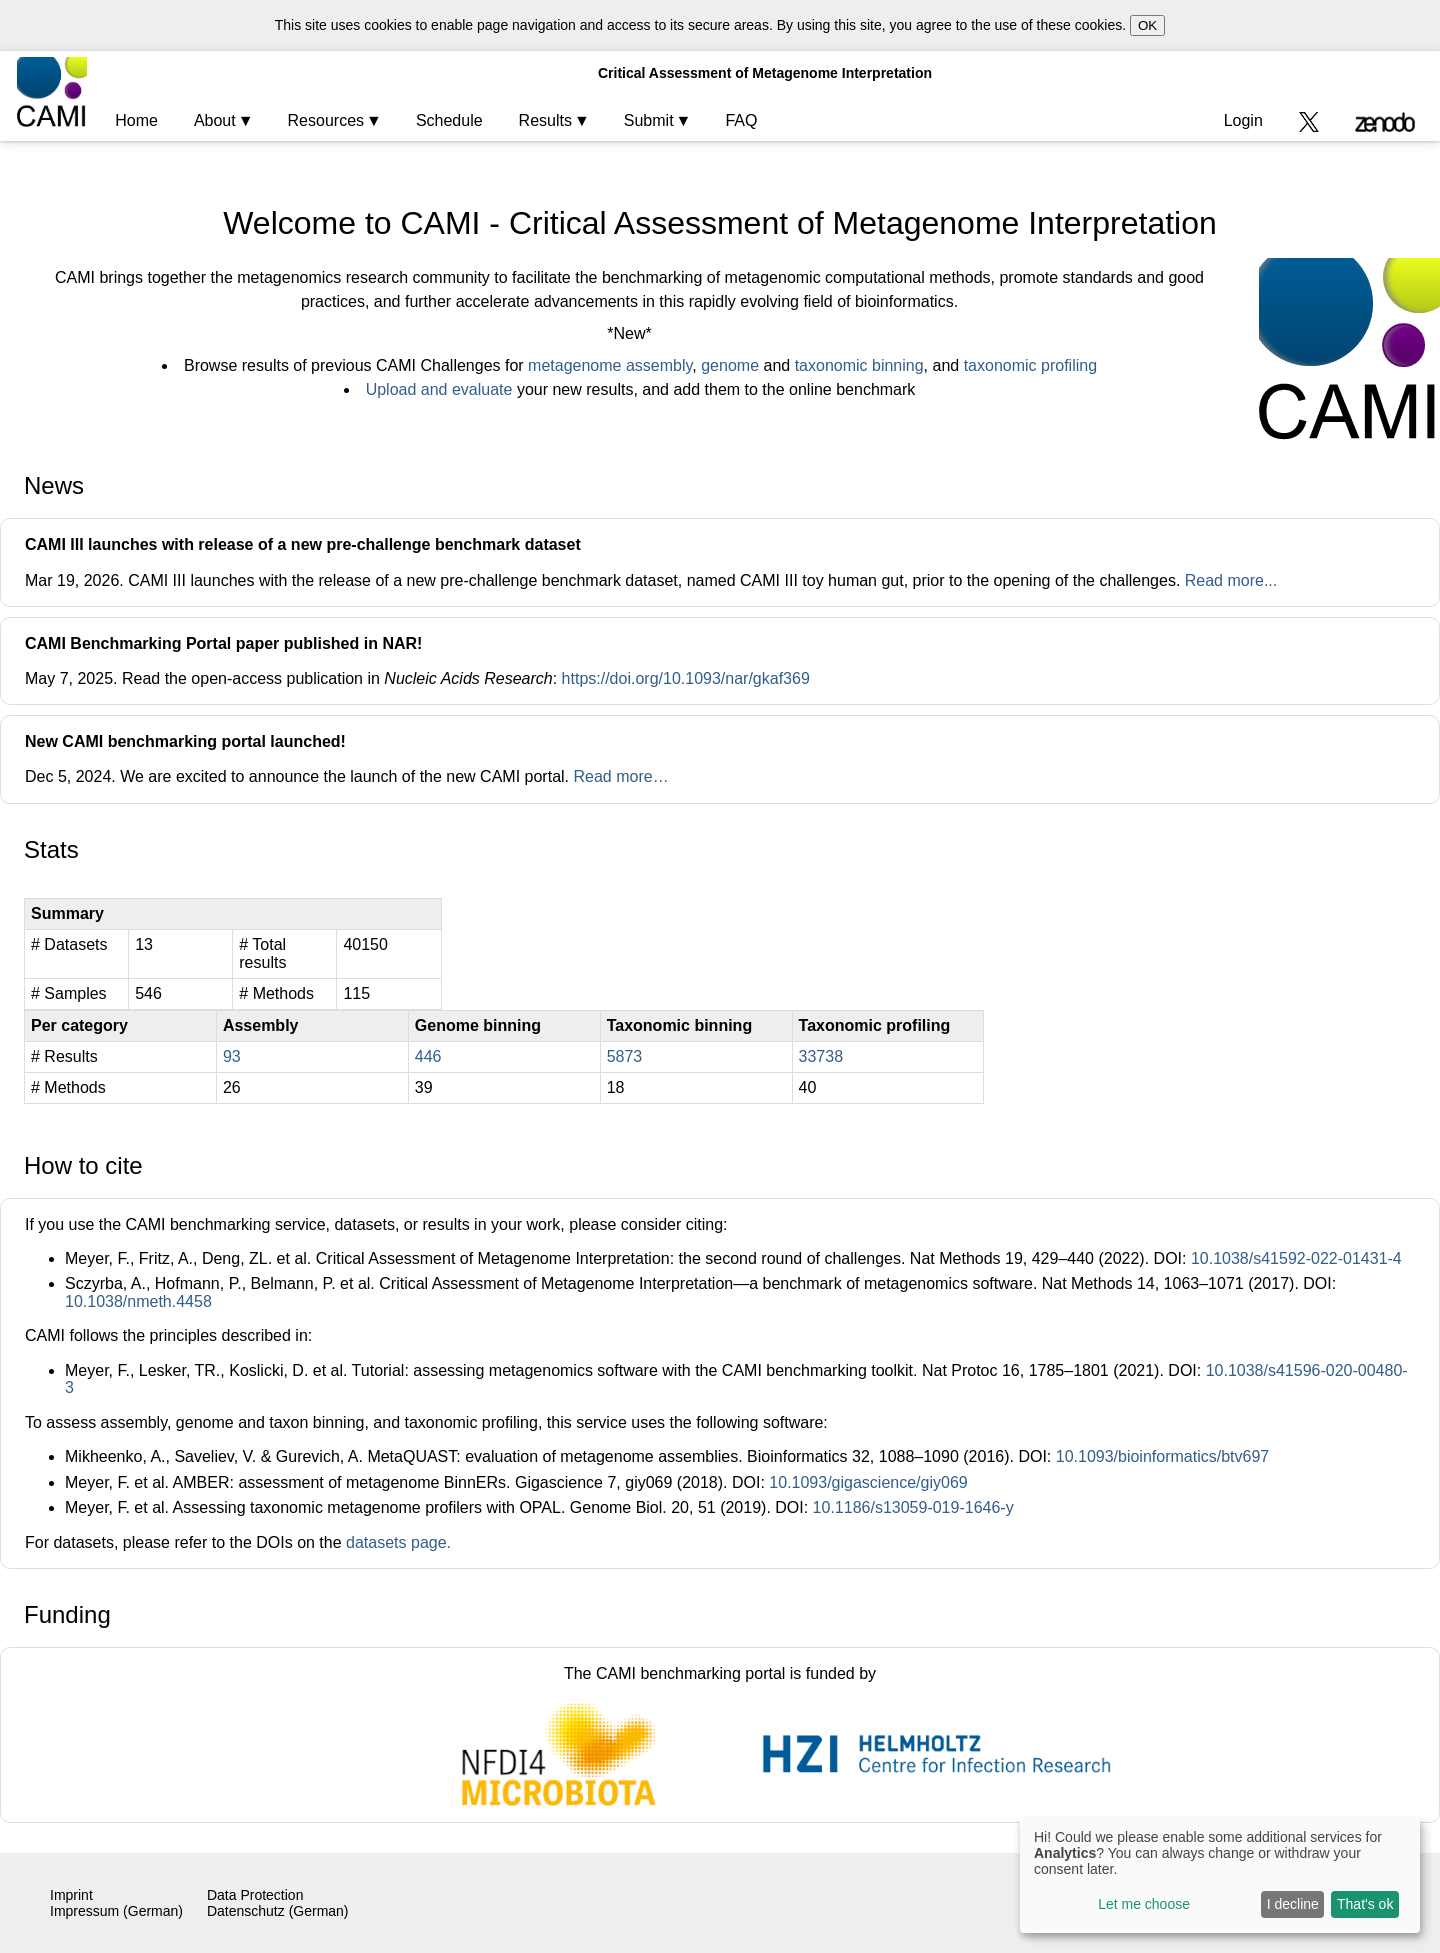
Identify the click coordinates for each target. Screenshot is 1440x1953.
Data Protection (255, 1895)
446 (428, 1056)
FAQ (741, 120)
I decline (1293, 1904)
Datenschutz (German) (278, 1911)
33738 (821, 1056)
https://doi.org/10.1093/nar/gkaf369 (686, 678)
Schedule (449, 120)
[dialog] (1220, 1875)
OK (1147, 25)
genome (730, 365)
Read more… (620, 776)
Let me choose (1144, 1904)
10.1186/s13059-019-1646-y (913, 1507)
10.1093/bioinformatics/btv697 (1162, 1456)
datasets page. (398, 1542)
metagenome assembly (610, 365)
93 (232, 1056)
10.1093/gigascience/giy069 (868, 1482)
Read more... (1231, 580)
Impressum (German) (116, 1911)
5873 (625, 1056)
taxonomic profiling (1030, 365)
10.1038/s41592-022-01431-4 (1296, 1258)
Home (136, 120)
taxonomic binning (859, 365)
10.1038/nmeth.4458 (138, 1301)
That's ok (1365, 1904)
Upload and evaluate (439, 389)
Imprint (71, 1895)
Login (1243, 120)
